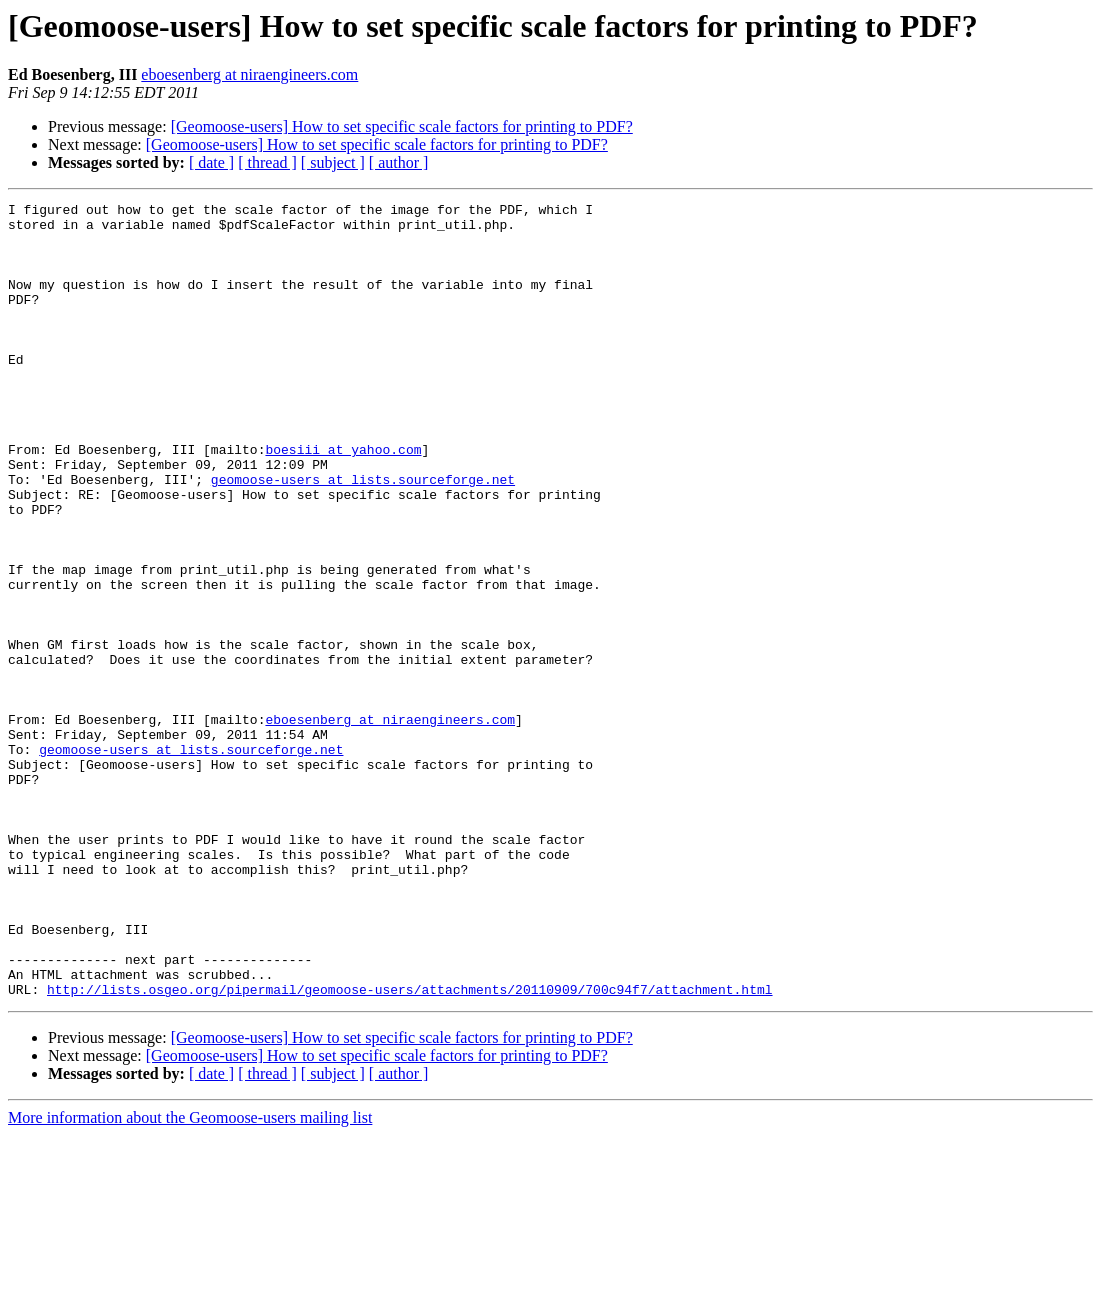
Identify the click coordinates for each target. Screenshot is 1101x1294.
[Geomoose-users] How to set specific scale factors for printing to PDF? (402, 126)
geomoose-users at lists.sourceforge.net (363, 536)
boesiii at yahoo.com (343, 500)
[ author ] (399, 162)
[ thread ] (267, 162)
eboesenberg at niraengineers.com (249, 74)
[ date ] (211, 162)
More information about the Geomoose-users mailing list (190, 1276)
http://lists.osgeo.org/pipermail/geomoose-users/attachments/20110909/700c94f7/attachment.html (409, 1148)
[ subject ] (333, 162)
